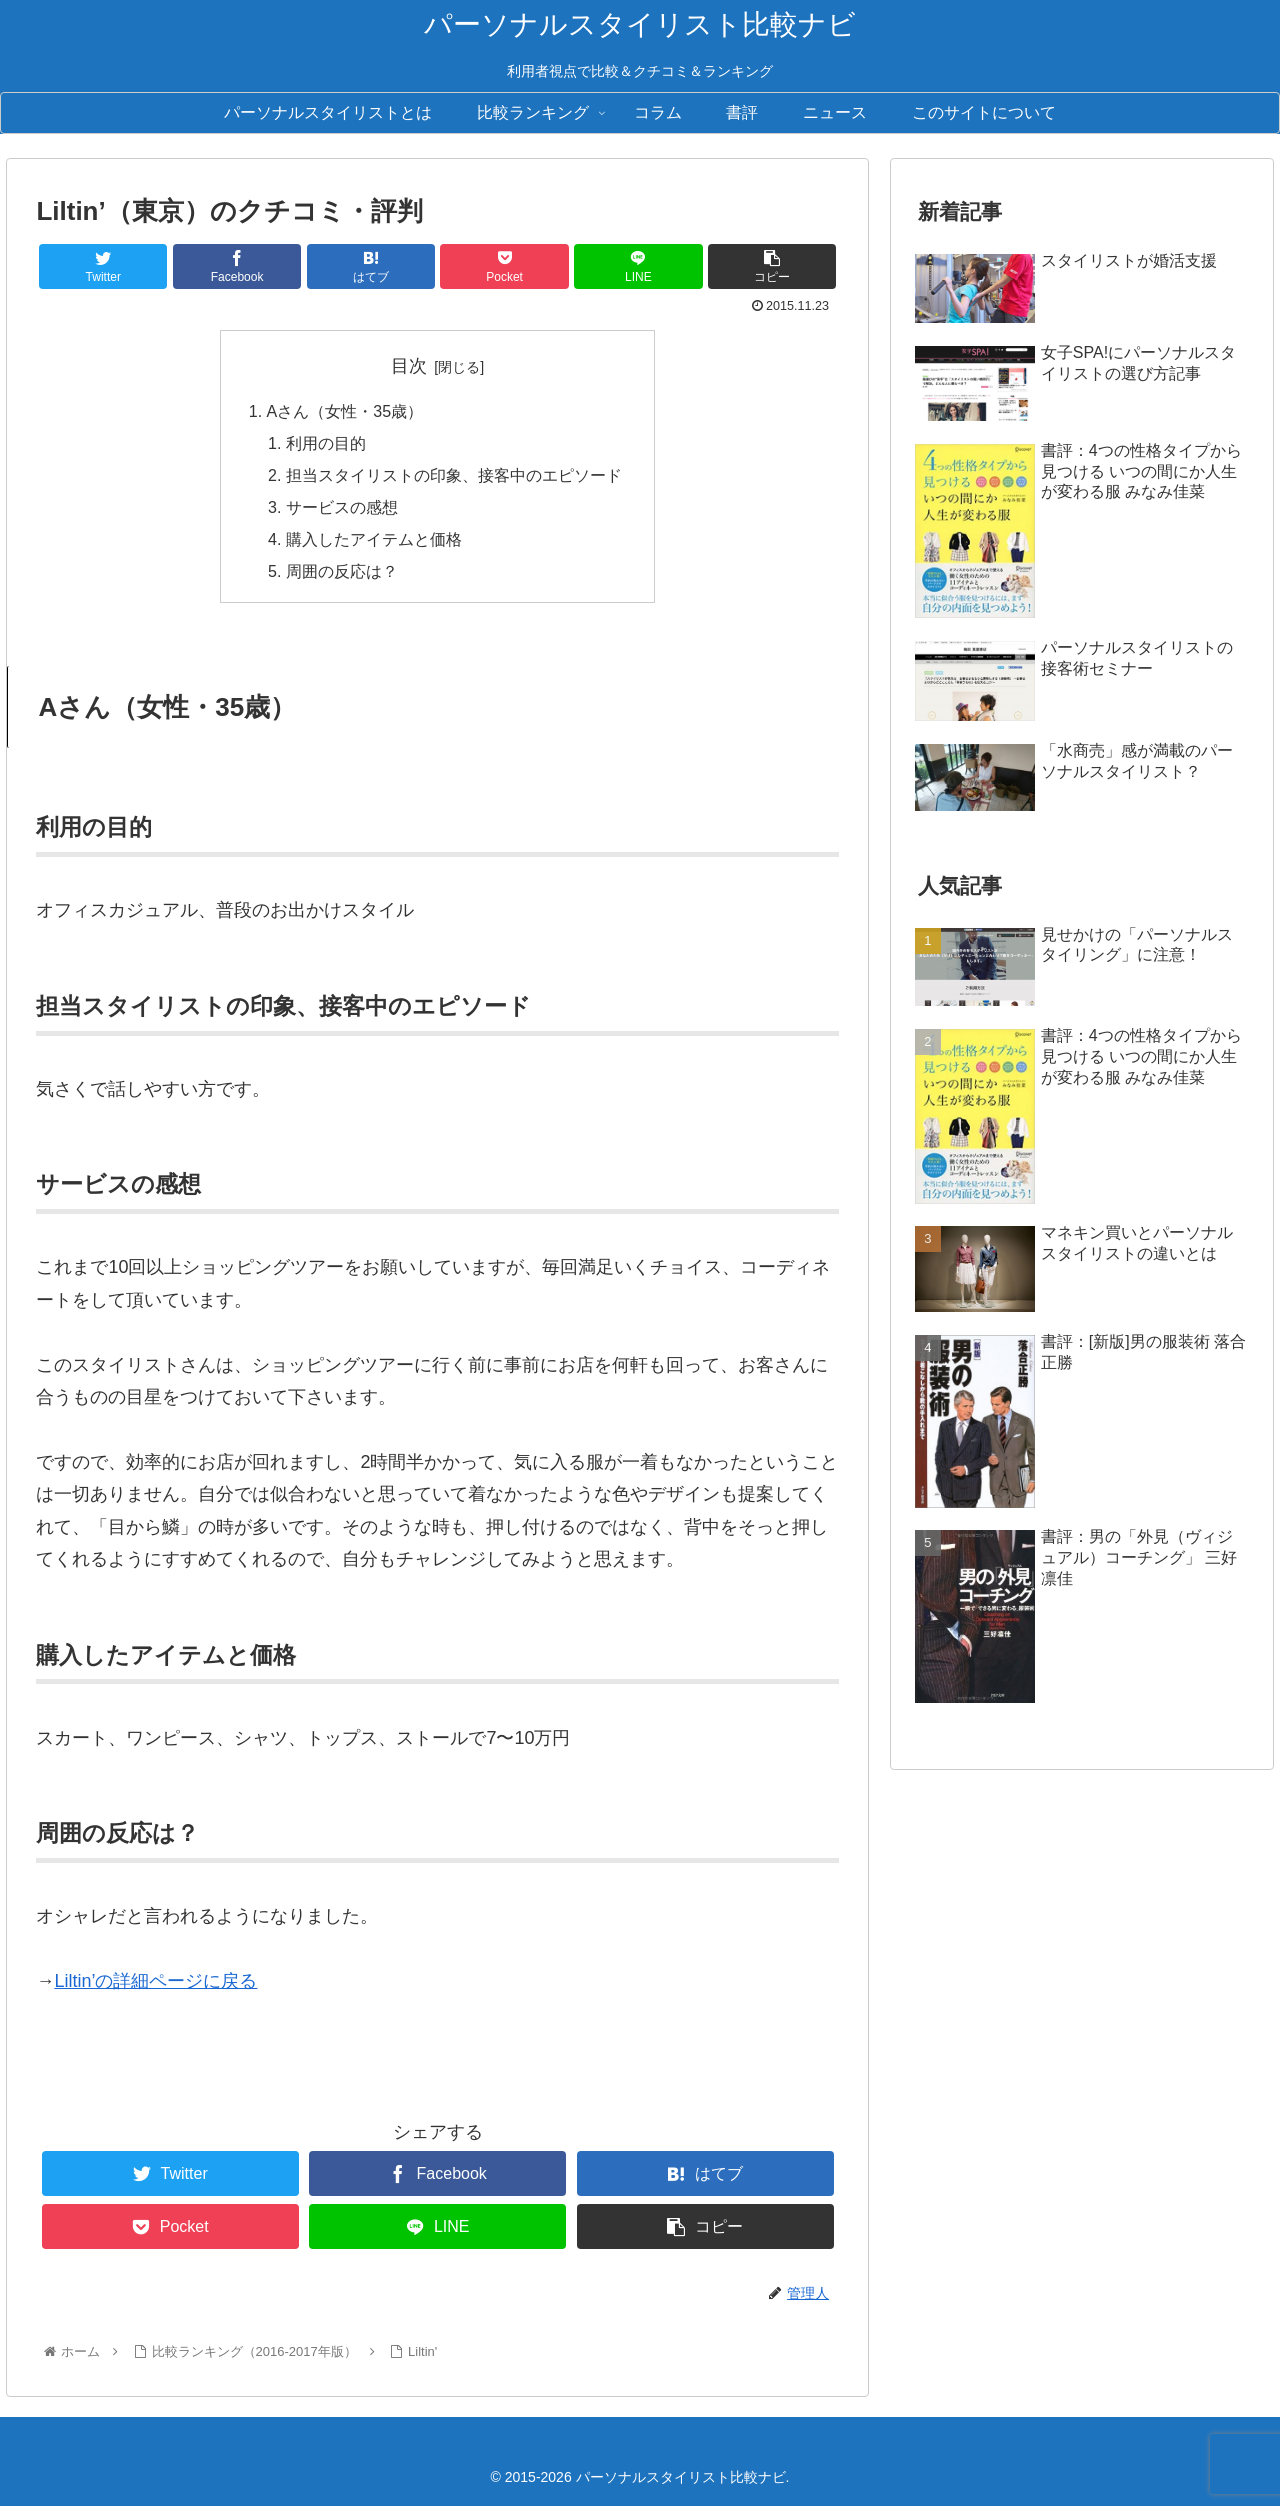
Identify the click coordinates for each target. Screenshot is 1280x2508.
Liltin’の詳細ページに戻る (155, 1983)
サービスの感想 (342, 508)
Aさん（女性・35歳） (345, 411)
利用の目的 (326, 443)
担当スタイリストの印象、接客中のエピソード (454, 475)
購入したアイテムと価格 (374, 540)
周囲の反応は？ (342, 573)
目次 (409, 366)
